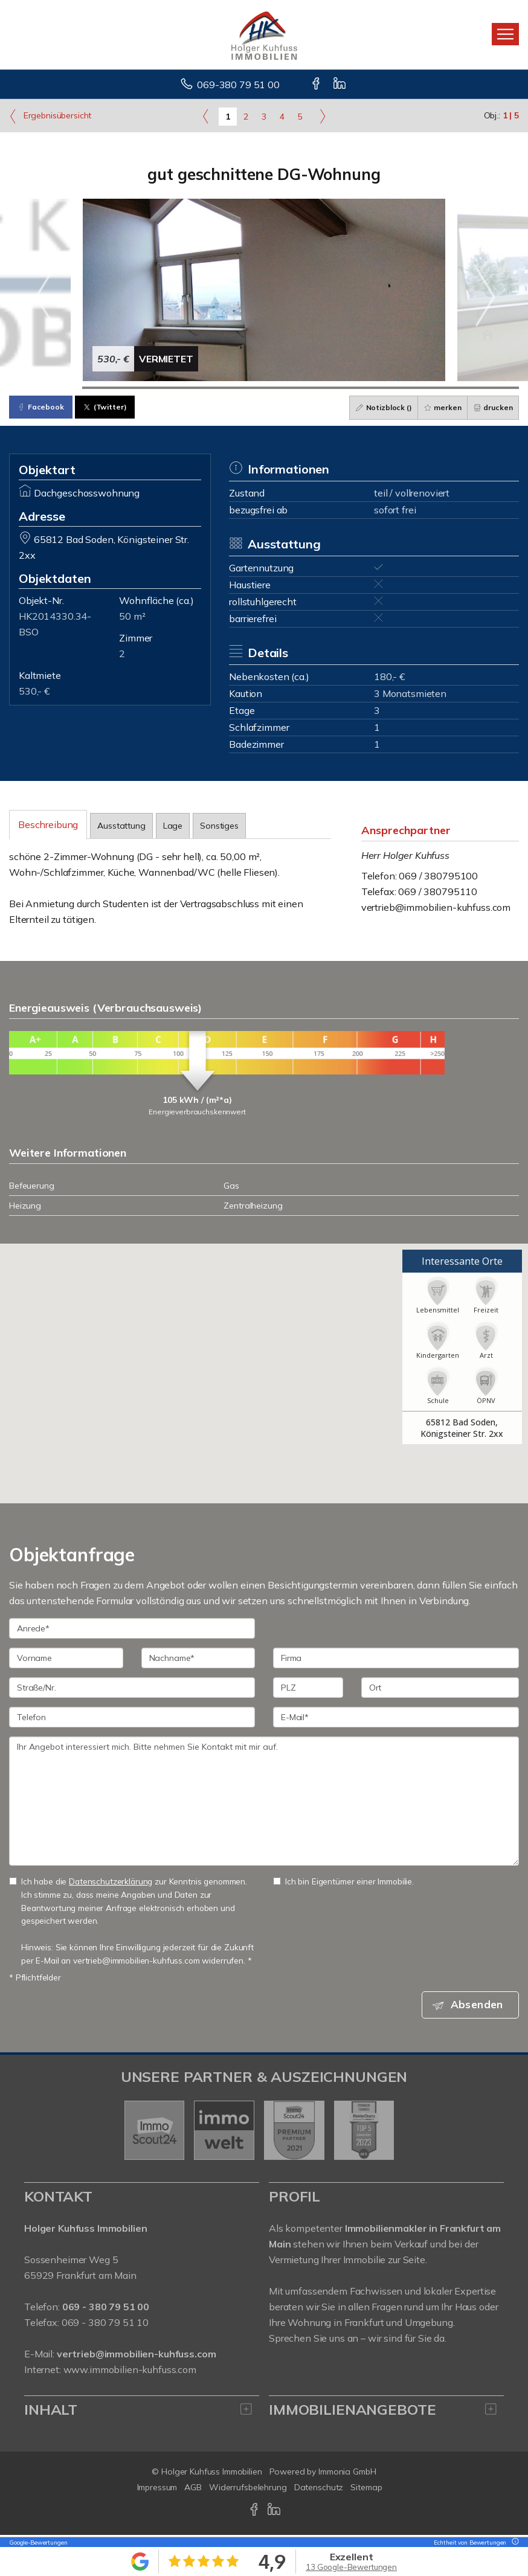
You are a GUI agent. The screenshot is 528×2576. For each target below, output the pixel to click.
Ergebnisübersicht (50, 116)
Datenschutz (319, 2489)
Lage (172, 825)
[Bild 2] (118, 388)
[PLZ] (308, 1687)
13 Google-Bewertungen (351, 2567)
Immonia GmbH (347, 2473)
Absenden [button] (480, 2005)
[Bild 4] (264, 388)
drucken (492, 407)
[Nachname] (198, 1658)
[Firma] (396, 1658)
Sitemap (366, 2489)
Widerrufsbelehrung (248, 2489)
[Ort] (440, 1687)
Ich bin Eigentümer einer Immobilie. (343, 1881)
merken (440, 407)
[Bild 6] (409, 388)
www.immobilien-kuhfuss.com (129, 2371)
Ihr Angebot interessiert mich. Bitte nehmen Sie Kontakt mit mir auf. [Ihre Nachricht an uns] (264, 1801)
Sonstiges (219, 825)
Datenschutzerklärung (110, 1881)
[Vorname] (66, 1658)
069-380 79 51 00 (238, 85)
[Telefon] (132, 1717)
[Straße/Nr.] (132, 1687)
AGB (193, 2489)
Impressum (157, 2489)
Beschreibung (48, 824)
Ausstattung (121, 825)
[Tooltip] (513, 2542)
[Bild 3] (191, 388)
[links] (206, 116)
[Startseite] (264, 34)
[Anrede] (132, 1628)
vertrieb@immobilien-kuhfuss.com (436, 907)
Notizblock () (380, 407)
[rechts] (322, 116)
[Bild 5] (336, 388)
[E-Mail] (396, 1717)
